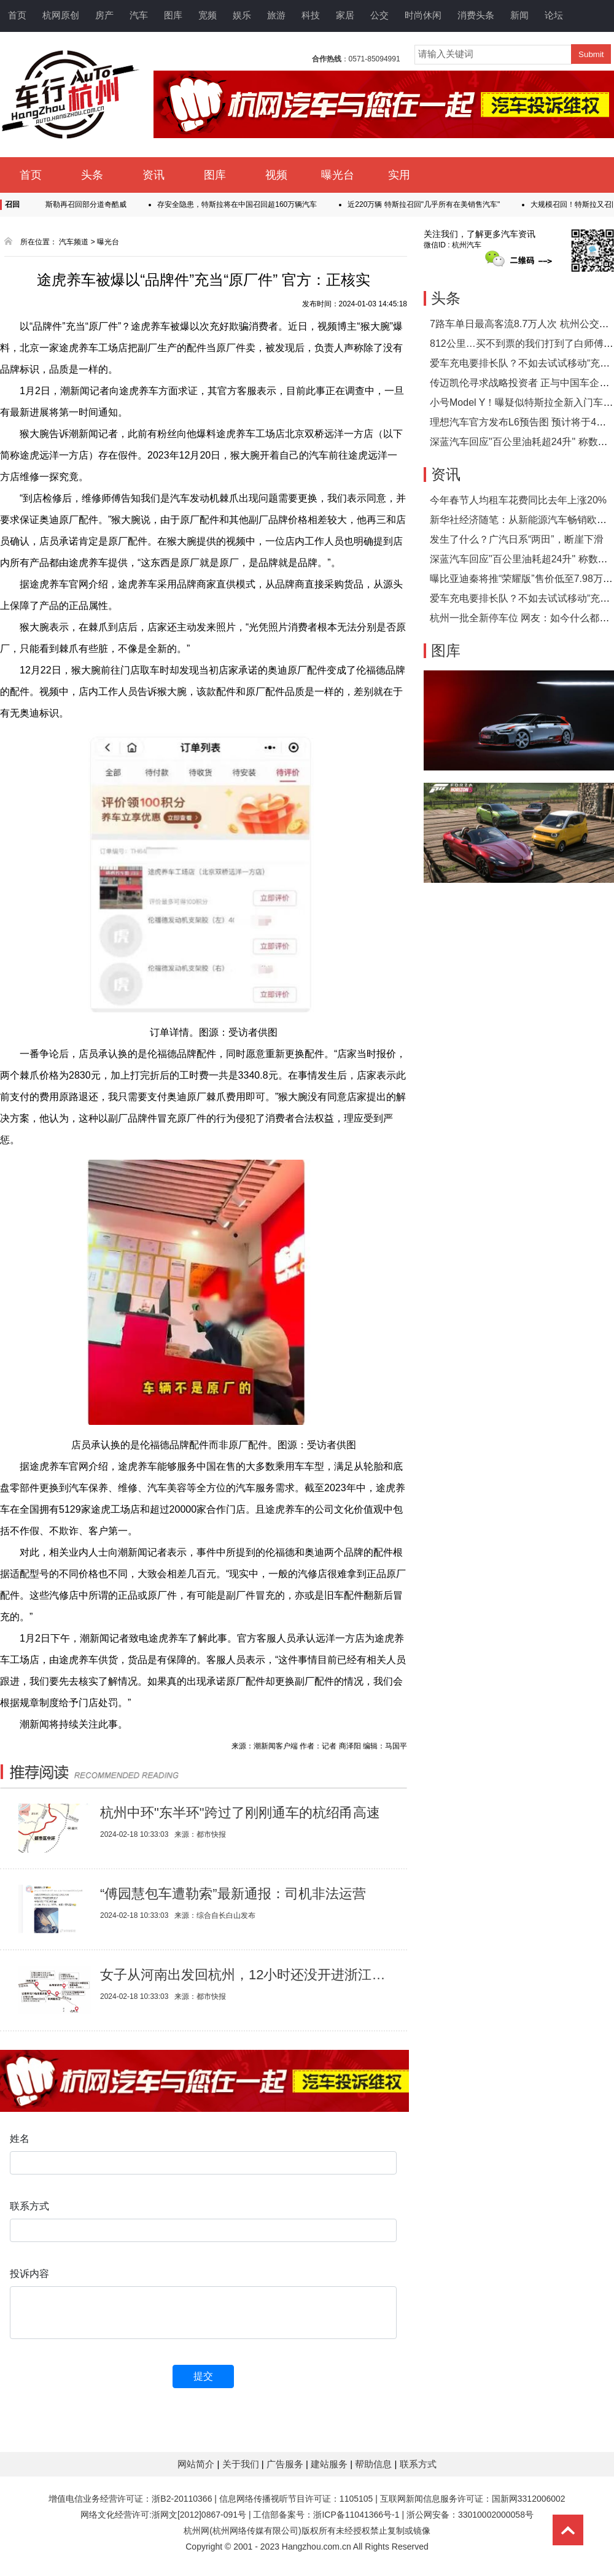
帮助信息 (374, 2464)
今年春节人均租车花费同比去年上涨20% (518, 500)
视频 (276, 175)
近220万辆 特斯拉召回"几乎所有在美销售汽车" (428, 204)
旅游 (276, 15)
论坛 (554, 15)
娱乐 (242, 15)
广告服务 (286, 2464)
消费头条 (475, 15)
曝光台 (337, 175)
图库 (173, 15)
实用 (399, 175)
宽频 (207, 15)
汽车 (139, 15)
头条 (92, 175)
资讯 (153, 175)
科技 (310, 15)
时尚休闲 (423, 15)
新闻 (519, 15)
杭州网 (196, 2530)
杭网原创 (60, 15)
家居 (345, 15)
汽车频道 (73, 242)
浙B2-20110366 (182, 2499)
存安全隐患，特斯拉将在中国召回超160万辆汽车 (242, 204)
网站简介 (197, 2464)
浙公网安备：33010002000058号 (470, 2515)
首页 (17, 15)
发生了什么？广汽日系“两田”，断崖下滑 (517, 539)
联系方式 (418, 2464)
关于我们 (242, 2464)
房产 (104, 15)
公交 (379, 15)
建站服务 (330, 2464)
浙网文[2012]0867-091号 (199, 2515)
